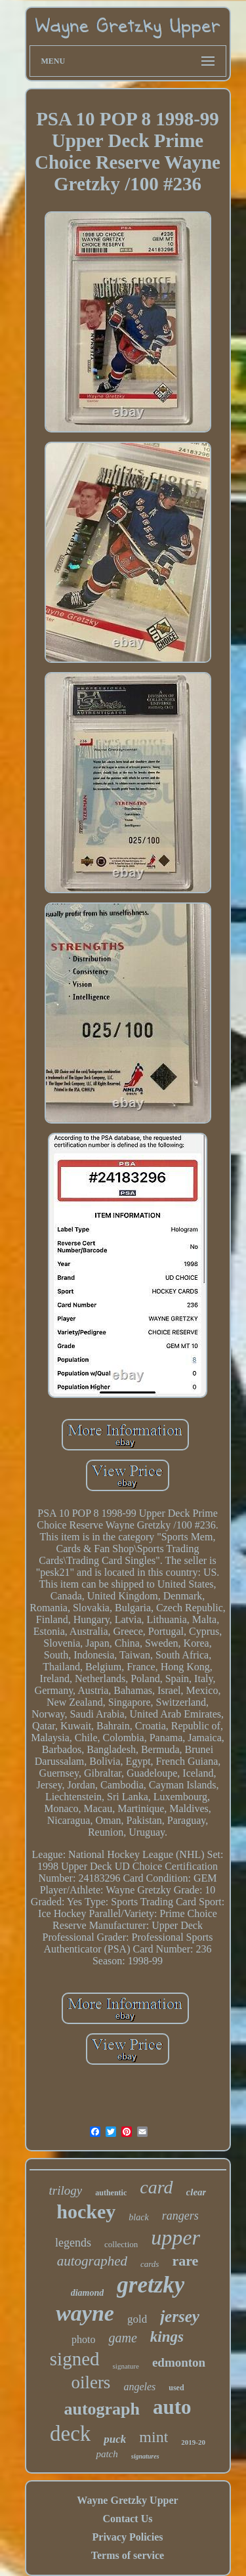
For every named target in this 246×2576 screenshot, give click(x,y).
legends (73, 2242)
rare (185, 2260)
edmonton (178, 2362)
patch (106, 2454)
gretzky (150, 2285)
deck (70, 2433)
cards (149, 2264)
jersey (179, 2316)
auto (172, 2407)
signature (126, 2366)
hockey (85, 2211)
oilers (90, 2382)
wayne (85, 2313)
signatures (145, 2456)
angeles (139, 2386)
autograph (102, 2408)
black (138, 2217)
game (122, 2338)
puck (115, 2439)
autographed (92, 2261)
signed (75, 2358)
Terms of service (127, 2555)
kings (167, 2337)
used (176, 2387)
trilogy (66, 2190)
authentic (111, 2192)
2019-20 (193, 2442)
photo (83, 2339)
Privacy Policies (127, 2537)
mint (153, 2436)
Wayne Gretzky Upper (127, 2500)
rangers (180, 2215)
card (156, 2187)
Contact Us (127, 2518)
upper (175, 2237)
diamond (87, 2293)
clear (196, 2192)
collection (121, 2244)
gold (137, 2319)
